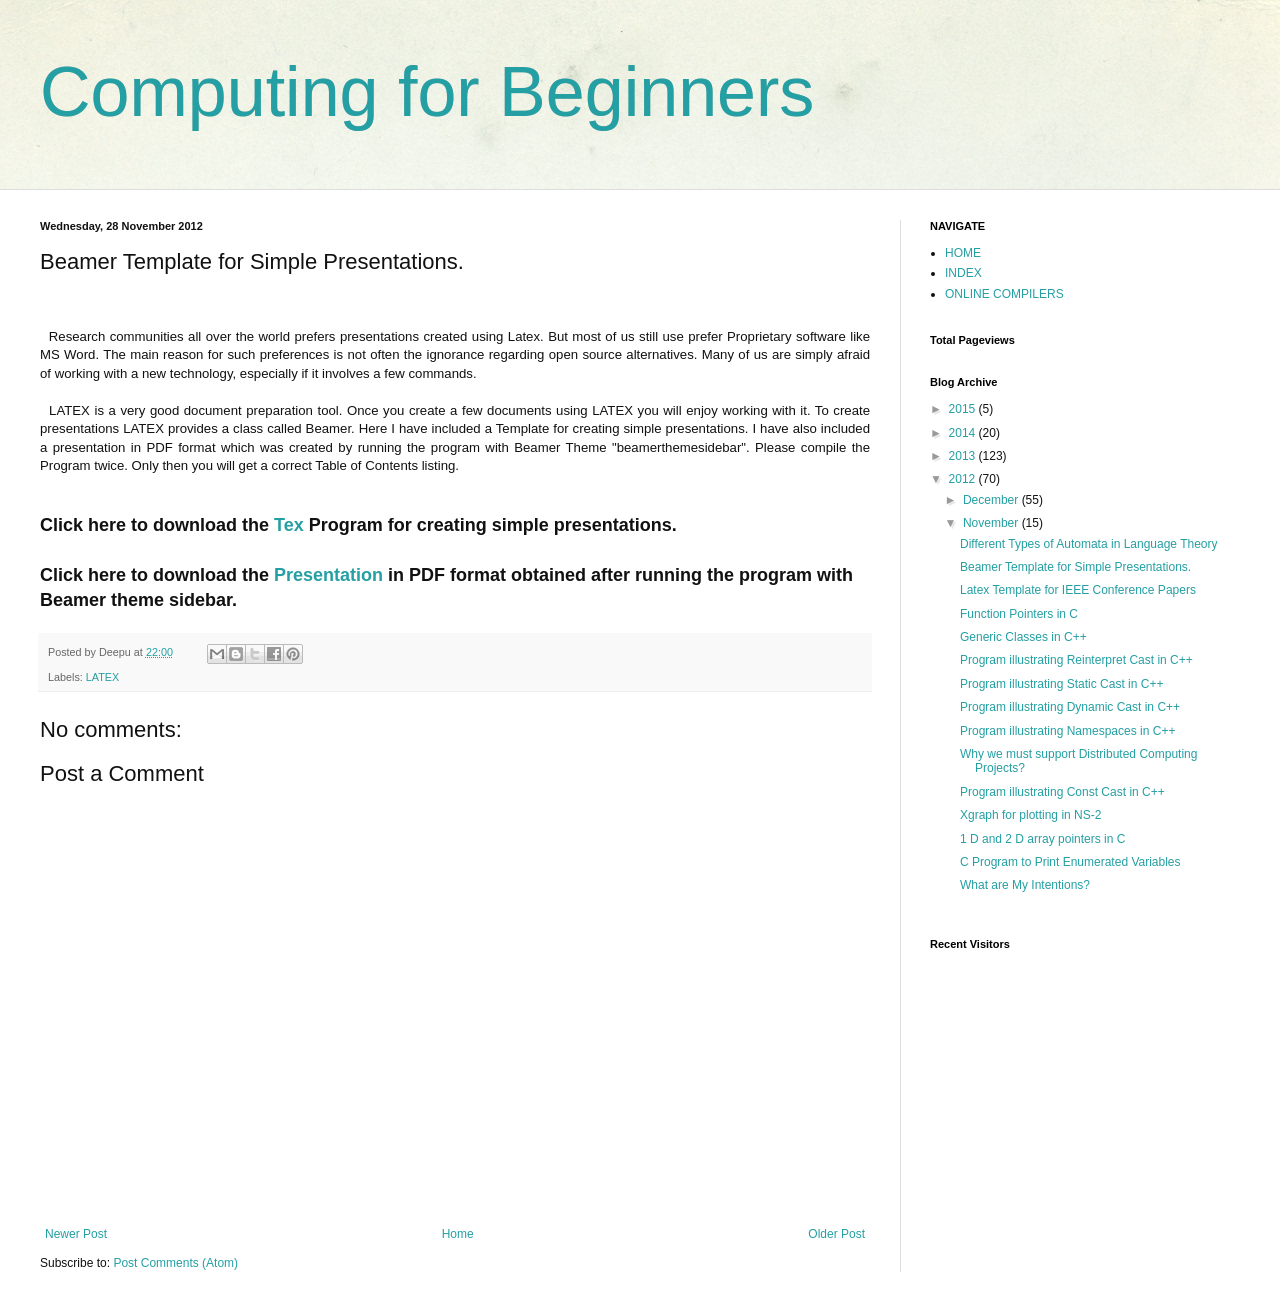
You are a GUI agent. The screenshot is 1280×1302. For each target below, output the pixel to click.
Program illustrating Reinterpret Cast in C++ (1076, 660)
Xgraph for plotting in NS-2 (1030, 815)
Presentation (331, 575)
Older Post (836, 1234)
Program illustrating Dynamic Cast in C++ (1070, 707)
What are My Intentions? (1025, 885)
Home (458, 1234)
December (992, 500)
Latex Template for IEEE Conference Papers (1078, 590)
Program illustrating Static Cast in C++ (1061, 684)
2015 (964, 409)
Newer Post (76, 1234)
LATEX (102, 677)
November (992, 523)
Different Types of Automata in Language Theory (1089, 544)
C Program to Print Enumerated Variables (1070, 862)
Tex (291, 525)
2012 (964, 479)
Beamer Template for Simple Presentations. (1075, 567)
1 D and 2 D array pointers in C (1042, 839)
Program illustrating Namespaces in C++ (1067, 731)
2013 (964, 456)
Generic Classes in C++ (1023, 637)
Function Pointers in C (1019, 614)
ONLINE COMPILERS (1004, 294)
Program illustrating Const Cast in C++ (1062, 792)
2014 (964, 433)
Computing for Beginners (427, 92)
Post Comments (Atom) (175, 1263)
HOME (963, 253)
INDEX (963, 273)
